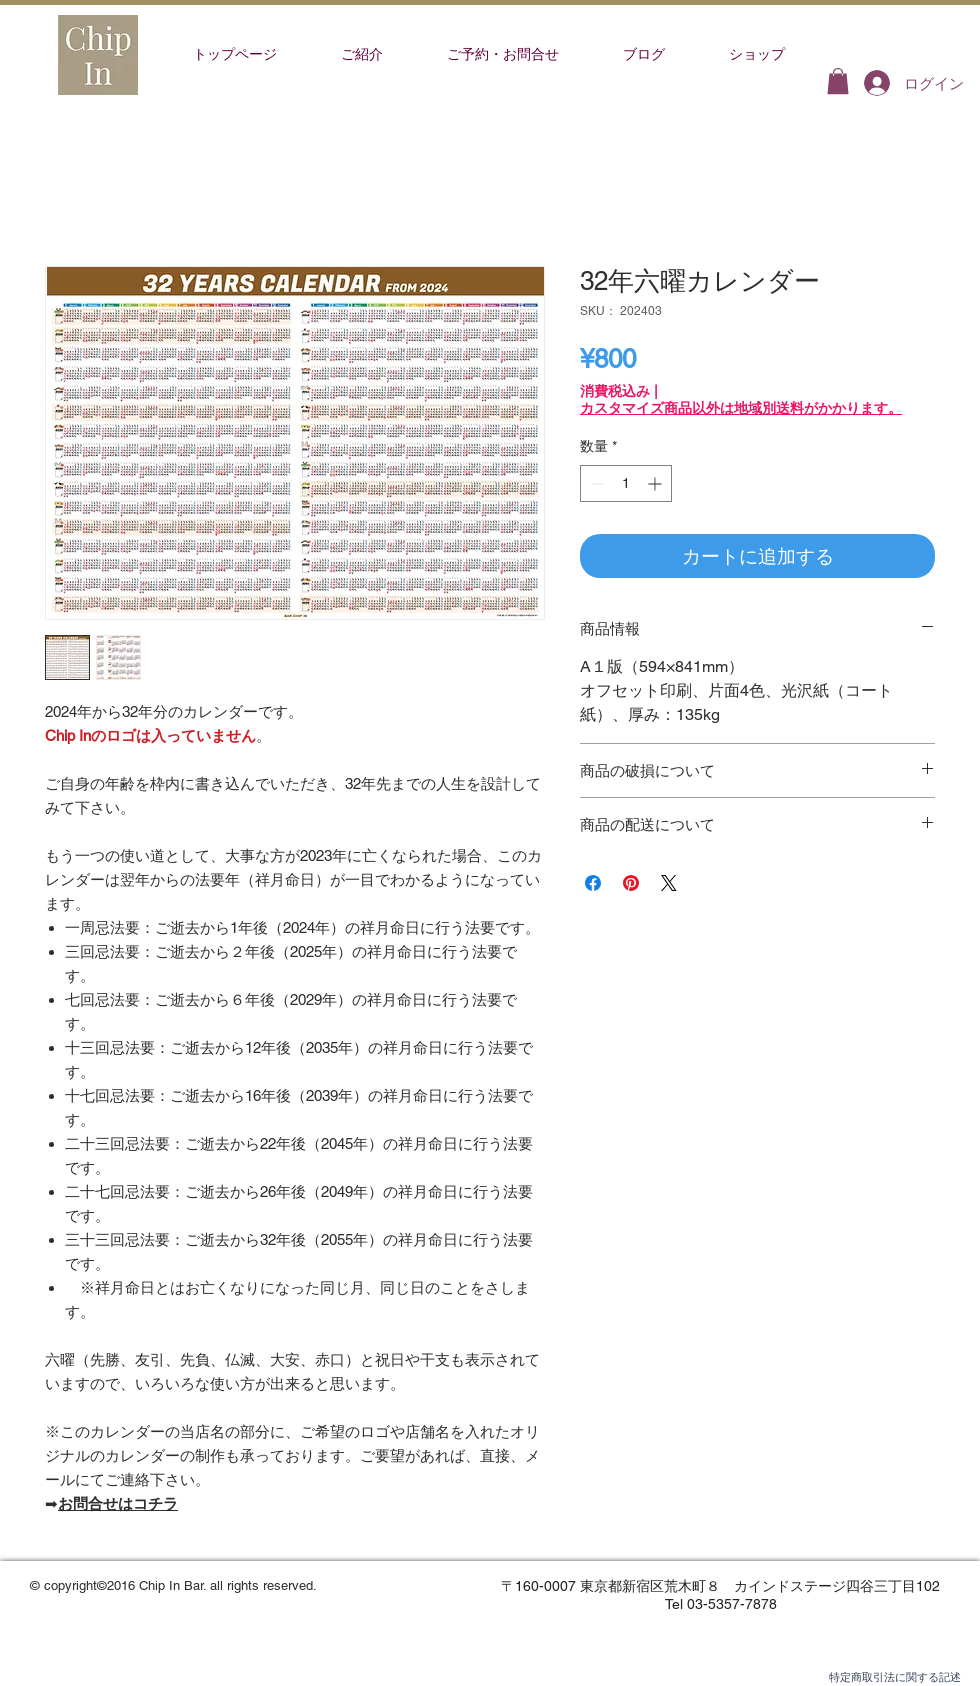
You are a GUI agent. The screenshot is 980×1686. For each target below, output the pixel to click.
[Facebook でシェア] (593, 883)
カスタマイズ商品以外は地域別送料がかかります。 (741, 408)
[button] (838, 81)
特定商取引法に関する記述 (895, 1677)
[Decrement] (595, 483)
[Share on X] (669, 883)
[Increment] (656, 483)
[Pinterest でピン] (631, 883)
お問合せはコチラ (118, 1503)
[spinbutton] (626, 483)
